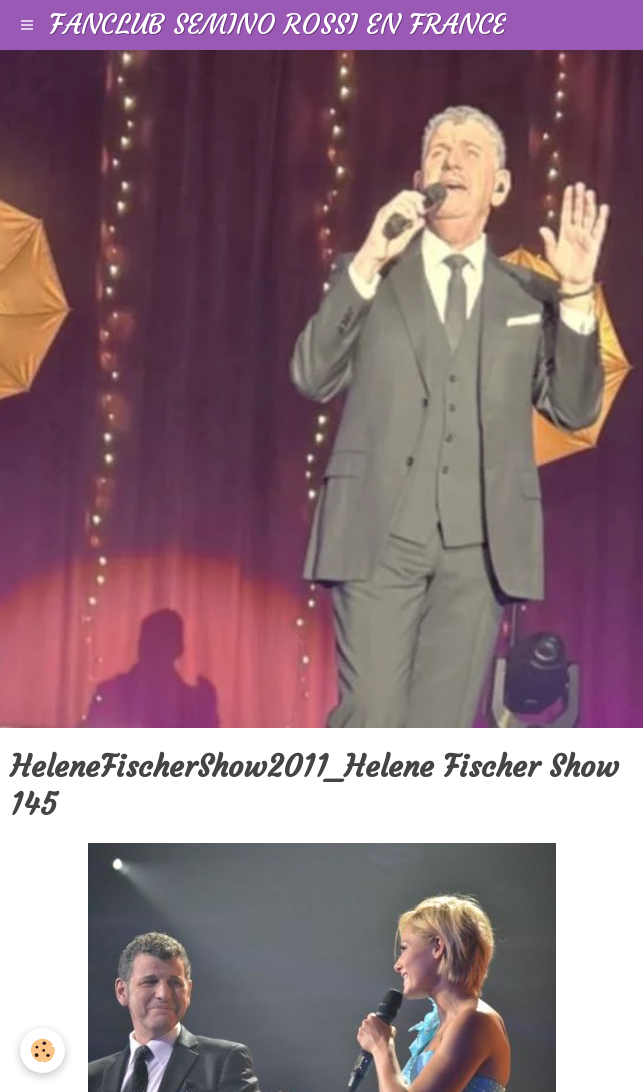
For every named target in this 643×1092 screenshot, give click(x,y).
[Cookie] (42, 1050)
